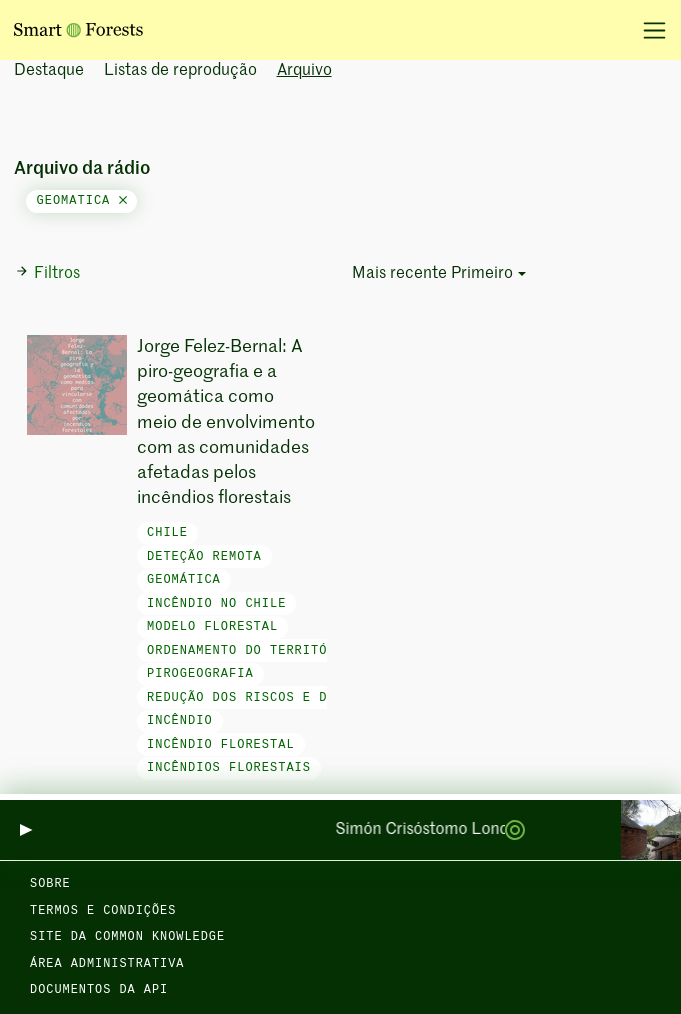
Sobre (50, 884)
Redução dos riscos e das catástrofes (294, 698)
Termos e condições (103, 911)
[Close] (123, 201)
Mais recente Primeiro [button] (432, 274)
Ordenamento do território (249, 651)
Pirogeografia (200, 674)
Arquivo (304, 71)
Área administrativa (107, 964)
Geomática (184, 580)
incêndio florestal (221, 745)
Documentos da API (99, 990)
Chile (167, 533)
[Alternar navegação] (647, 30)
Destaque (49, 71)
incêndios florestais (229, 768)
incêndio (180, 721)
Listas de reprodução (180, 71)
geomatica (81, 201)
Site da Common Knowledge (127, 937)
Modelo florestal (212, 627)
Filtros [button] (47, 273)
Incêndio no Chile (216, 604)
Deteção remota (204, 557)
